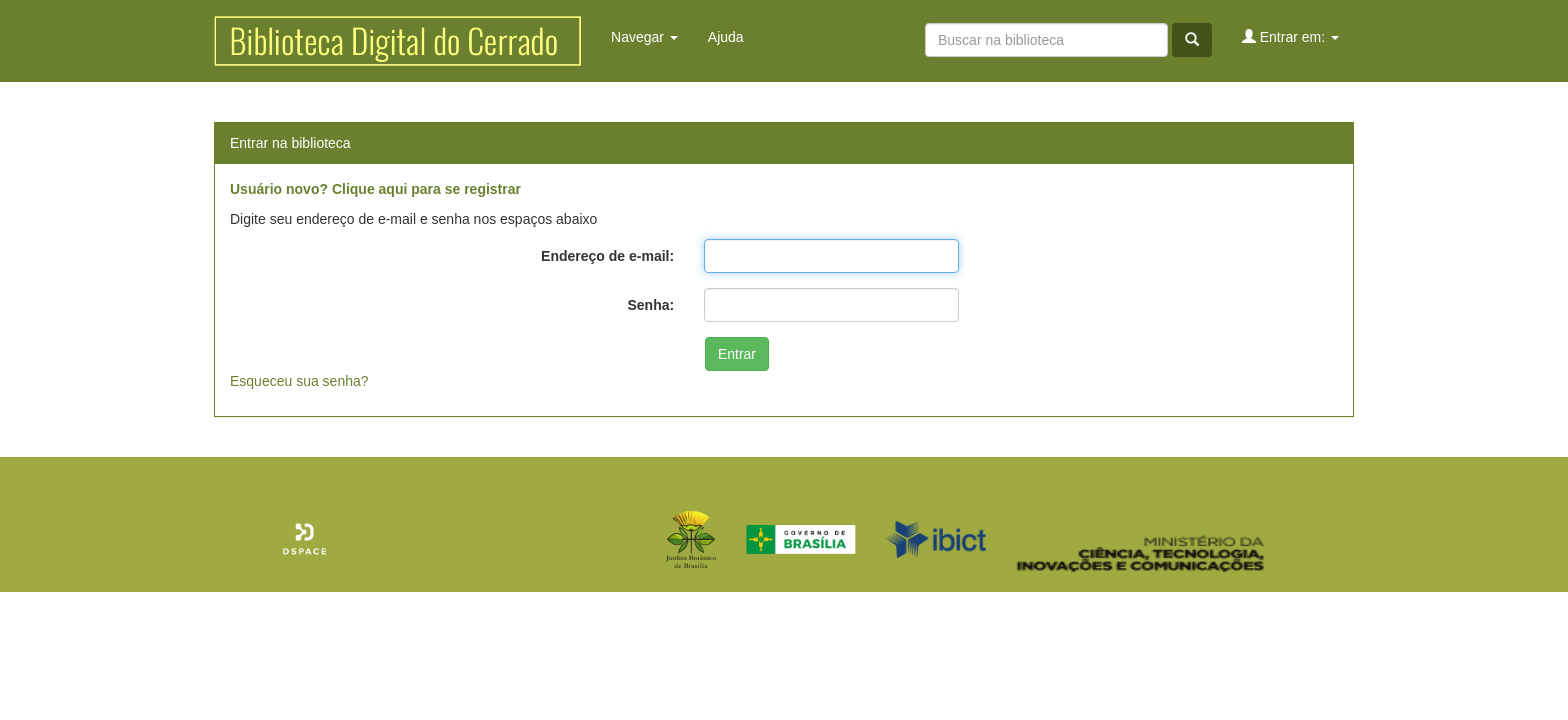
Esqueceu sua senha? (299, 381)
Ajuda (726, 37)
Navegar (644, 37)
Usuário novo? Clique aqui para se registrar (375, 189)
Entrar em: (1290, 36)
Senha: (650, 305)
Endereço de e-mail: (607, 256)
